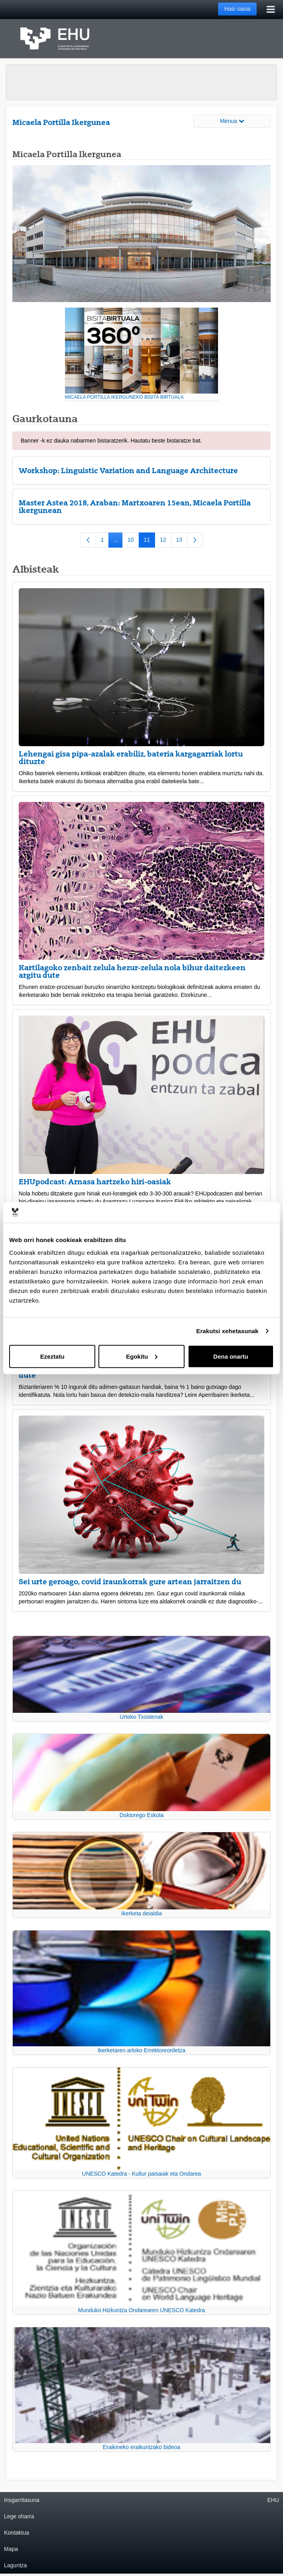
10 (133, 541)
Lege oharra (19, 2516)
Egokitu (141, 1356)
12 (165, 541)
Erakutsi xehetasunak (227, 1331)
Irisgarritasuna (21, 2500)
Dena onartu (230, 1356)
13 (182, 541)
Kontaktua (16, 2532)
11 (149, 541)
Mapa (11, 2549)
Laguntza (15, 2565)
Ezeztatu (52, 1356)
